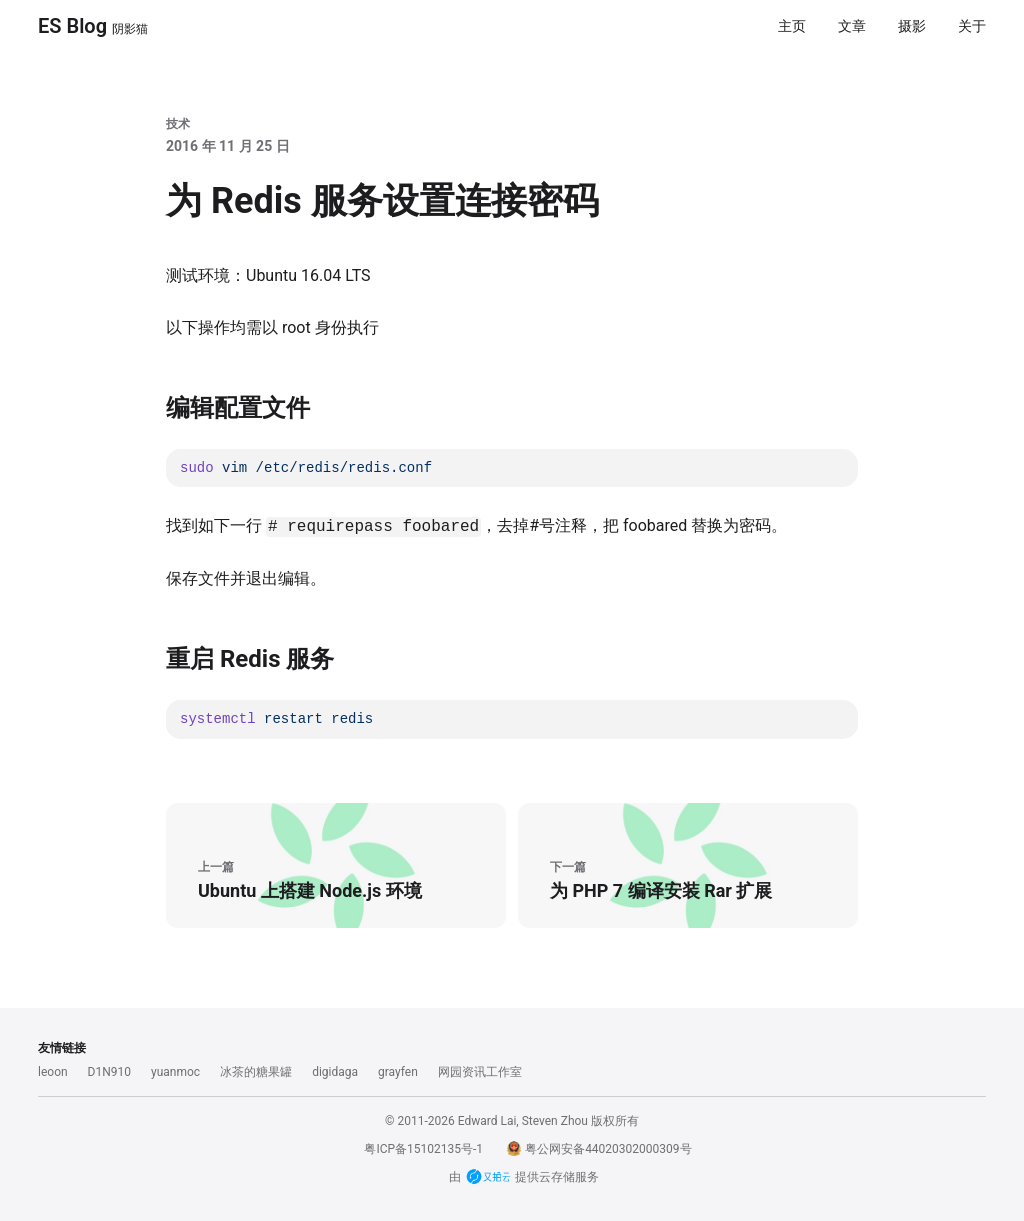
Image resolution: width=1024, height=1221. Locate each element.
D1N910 (109, 1072)
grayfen (398, 1072)
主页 (792, 26)
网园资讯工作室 (480, 1072)
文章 (852, 26)
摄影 (912, 26)
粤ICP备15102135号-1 (423, 1149)
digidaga (335, 1072)
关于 (972, 26)
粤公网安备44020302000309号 (599, 1148)
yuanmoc (175, 1072)
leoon (53, 1072)
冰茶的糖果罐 (256, 1072)
